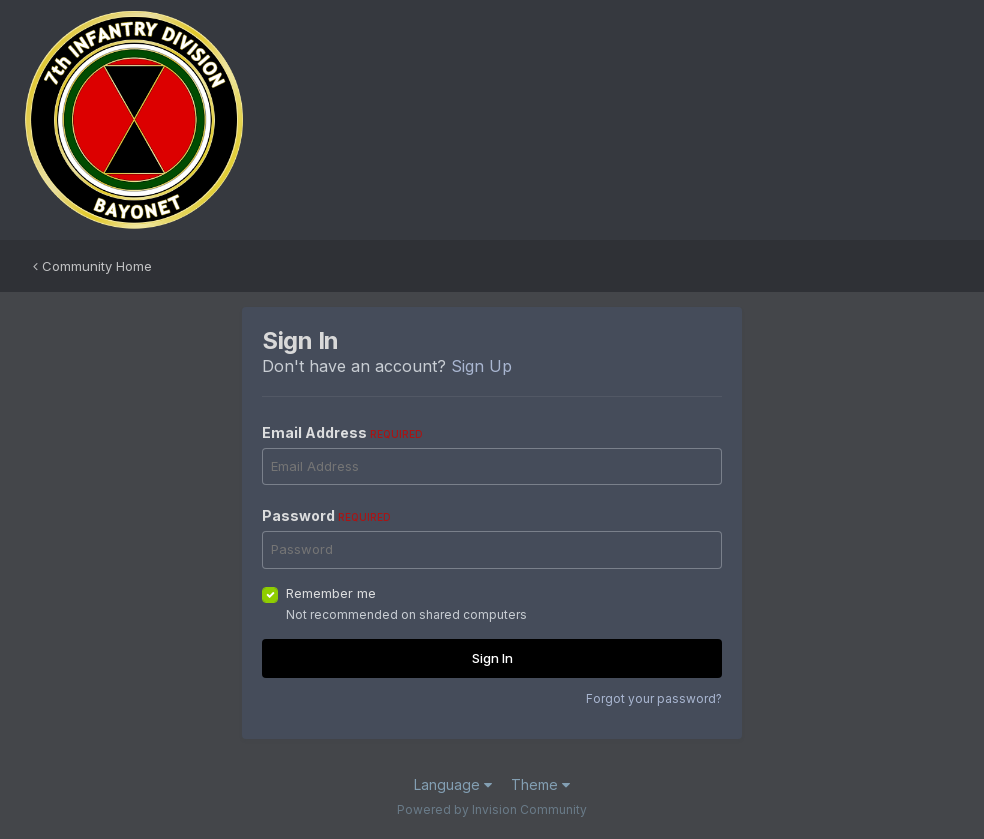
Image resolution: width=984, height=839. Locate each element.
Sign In (492, 658)
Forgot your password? (654, 698)
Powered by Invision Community (492, 809)
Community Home (92, 266)
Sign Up (481, 366)
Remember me (331, 593)
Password (326, 515)
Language (453, 784)
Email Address (342, 432)
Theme (540, 784)
